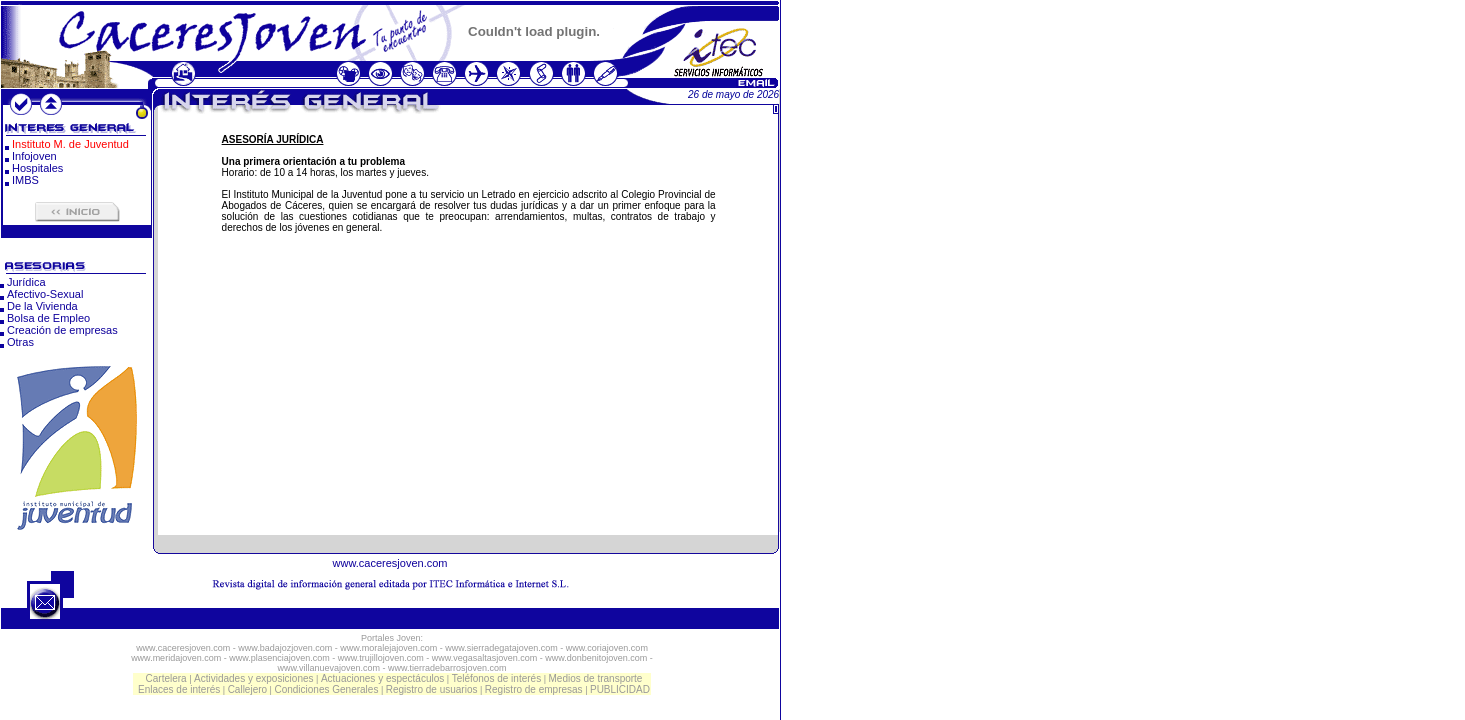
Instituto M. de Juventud (70, 144)
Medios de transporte (595, 678)
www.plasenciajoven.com (279, 658)
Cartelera (166, 678)
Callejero (247, 689)
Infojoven (34, 156)
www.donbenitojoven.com (596, 658)
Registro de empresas (534, 689)
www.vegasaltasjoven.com (485, 658)
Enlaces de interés (179, 689)
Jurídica (26, 282)
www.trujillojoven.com (381, 658)
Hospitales (37, 168)
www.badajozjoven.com (285, 648)
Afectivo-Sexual (45, 294)
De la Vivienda (42, 306)
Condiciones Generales (326, 689)
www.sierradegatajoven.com (501, 648)
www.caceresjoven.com (390, 563)
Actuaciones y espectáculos (382, 678)
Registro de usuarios (432, 689)
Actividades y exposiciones (254, 678)
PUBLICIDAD (620, 689)
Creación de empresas (62, 330)
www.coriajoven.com (607, 648)
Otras (20, 342)
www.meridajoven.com (176, 658)
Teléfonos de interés (497, 678)
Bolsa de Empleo (48, 318)
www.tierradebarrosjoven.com (447, 668)
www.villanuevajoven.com (328, 668)
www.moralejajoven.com (388, 648)
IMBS (25, 180)
